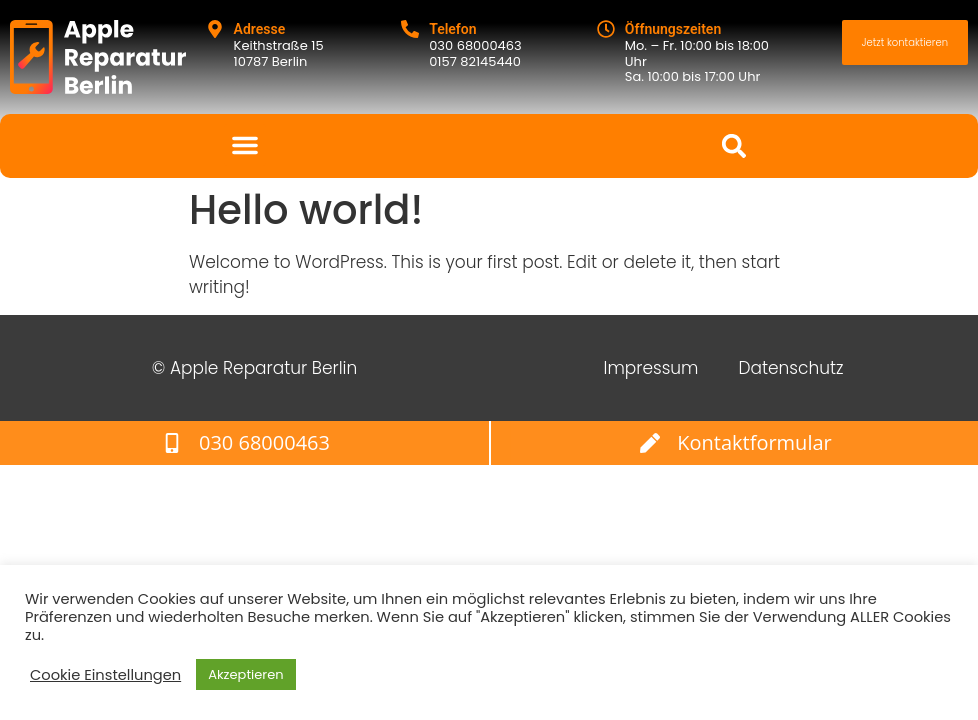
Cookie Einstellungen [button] (105, 675)
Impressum (651, 368)
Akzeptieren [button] (245, 674)
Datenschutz (790, 368)
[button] (245, 145)
